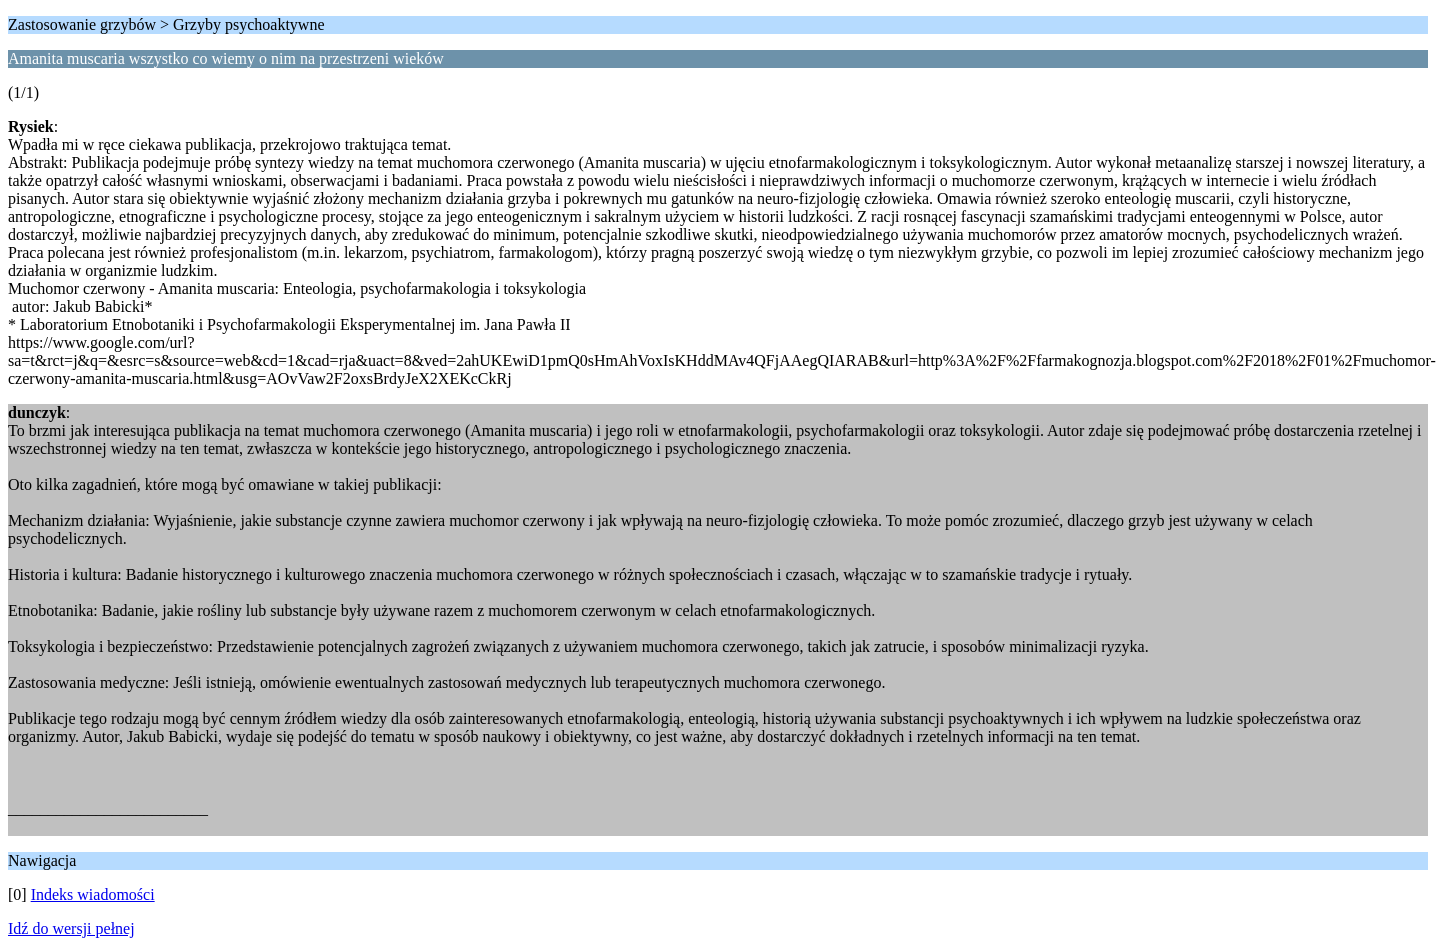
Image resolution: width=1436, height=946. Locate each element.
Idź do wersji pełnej (71, 928)
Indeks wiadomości (93, 894)
